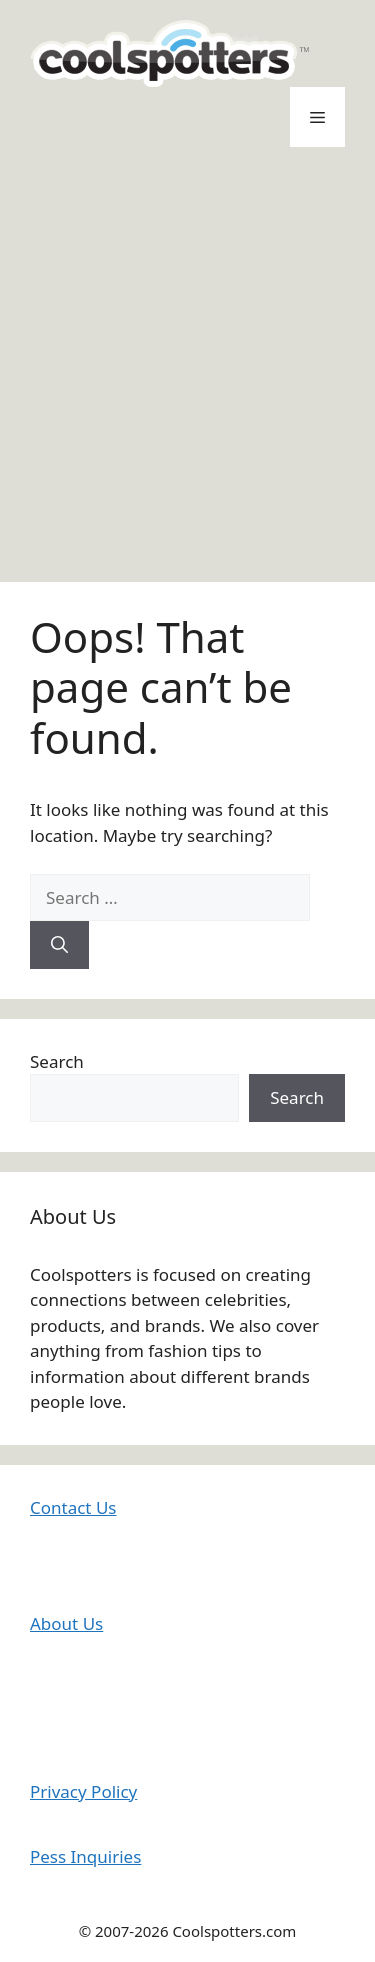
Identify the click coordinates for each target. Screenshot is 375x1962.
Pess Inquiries (85, 1856)
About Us (66, 1623)
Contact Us (73, 1507)
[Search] (59, 945)
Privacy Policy (83, 1791)
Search (57, 1061)
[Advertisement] (187, 364)
